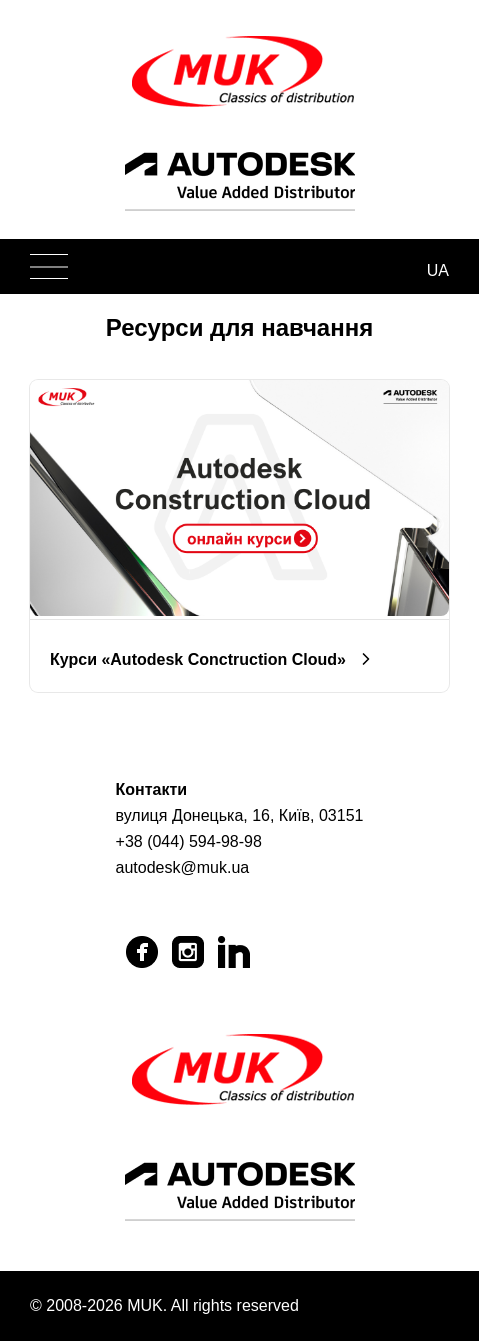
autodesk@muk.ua (183, 867)
